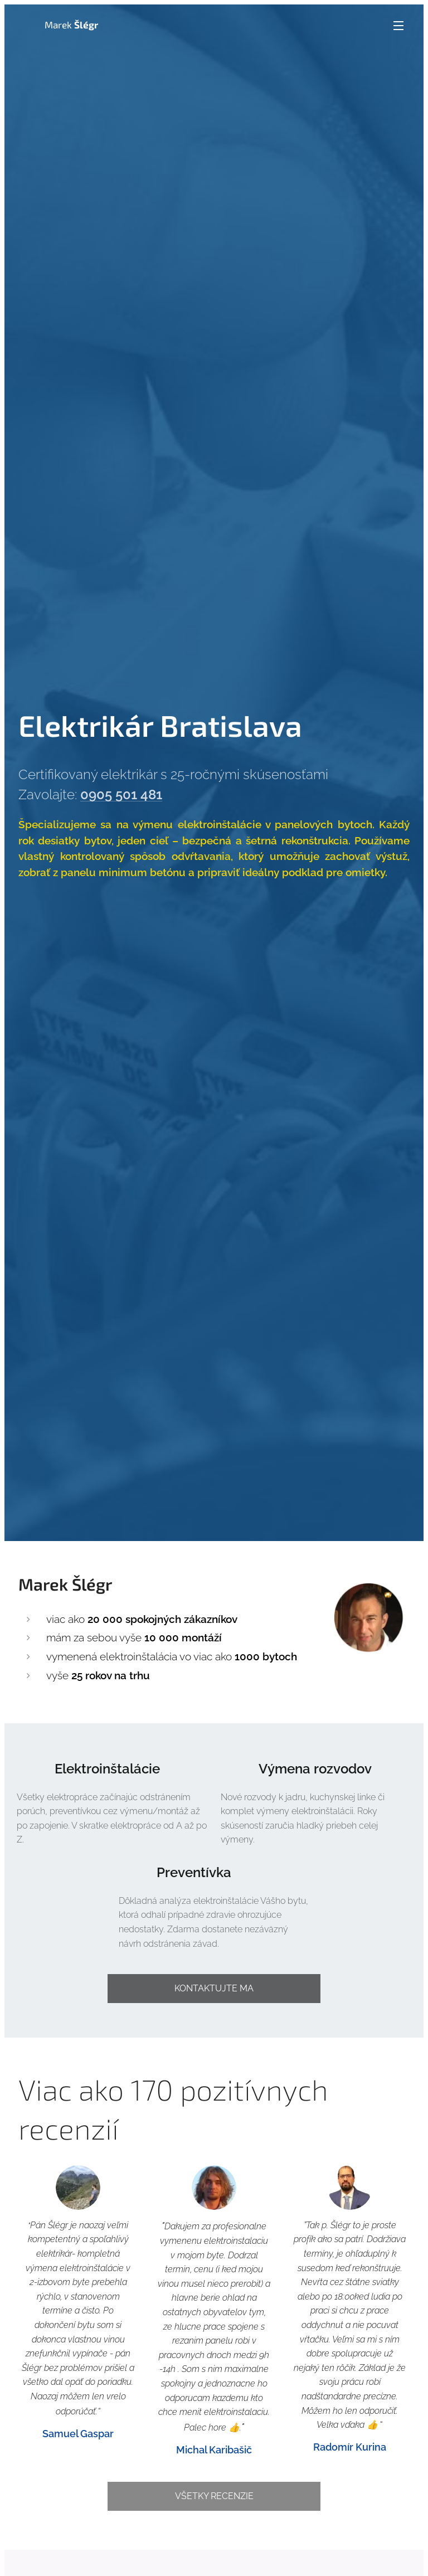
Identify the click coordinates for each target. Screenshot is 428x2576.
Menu (398, 25)
